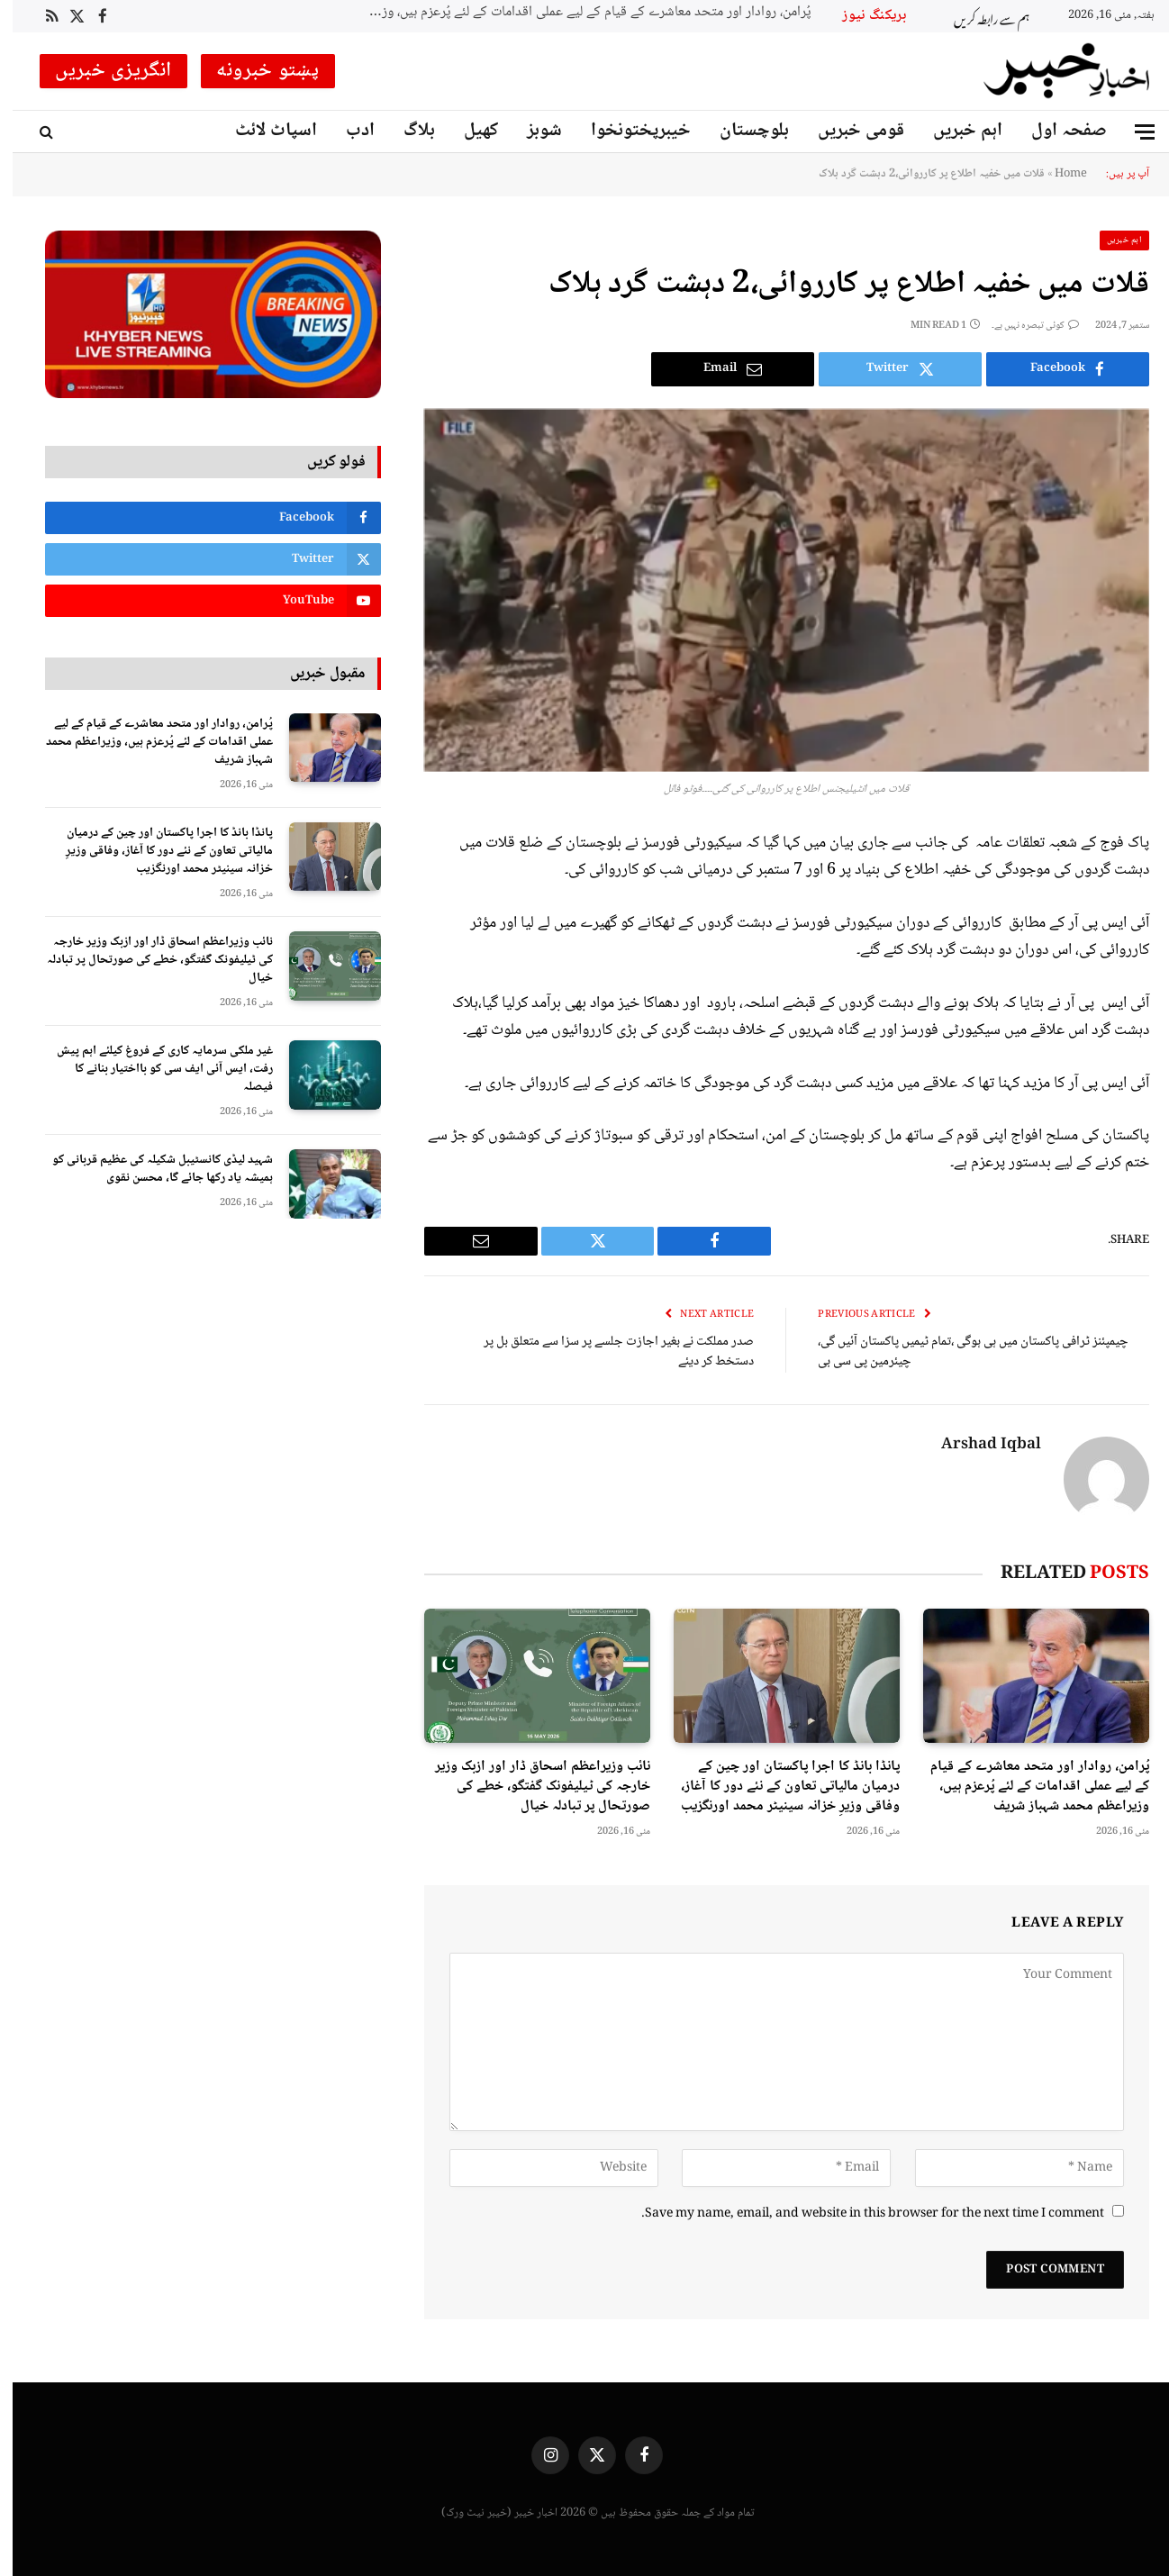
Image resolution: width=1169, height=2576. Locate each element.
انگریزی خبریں (100, 71)
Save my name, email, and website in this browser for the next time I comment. (860, 2214)
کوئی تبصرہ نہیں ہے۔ (1022, 325)
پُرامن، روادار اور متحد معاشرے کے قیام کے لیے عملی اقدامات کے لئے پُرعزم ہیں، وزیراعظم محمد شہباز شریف (573, 13)
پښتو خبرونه (255, 71)
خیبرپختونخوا (628, 131)
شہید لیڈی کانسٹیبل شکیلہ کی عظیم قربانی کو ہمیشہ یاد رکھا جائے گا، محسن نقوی (150, 1169)
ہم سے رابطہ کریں (979, 17)
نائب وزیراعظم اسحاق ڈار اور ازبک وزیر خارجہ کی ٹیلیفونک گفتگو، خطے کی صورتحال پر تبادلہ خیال (530, 1786)
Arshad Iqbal (979, 1446)
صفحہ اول (1056, 131)
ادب (347, 131)
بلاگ (406, 131)
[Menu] (1132, 132)
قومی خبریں (848, 131)
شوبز (531, 131)
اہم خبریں (955, 131)
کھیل (468, 131)
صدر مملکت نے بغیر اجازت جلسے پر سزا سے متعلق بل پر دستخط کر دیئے (606, 1352)
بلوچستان (741, 131)
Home (1057, 174)
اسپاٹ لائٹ (263, 131)
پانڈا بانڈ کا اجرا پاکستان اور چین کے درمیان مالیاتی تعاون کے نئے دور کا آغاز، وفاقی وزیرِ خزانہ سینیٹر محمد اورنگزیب (777, 1786)
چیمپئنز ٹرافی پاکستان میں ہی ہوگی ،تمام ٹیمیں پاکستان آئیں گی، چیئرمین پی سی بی (960, 1352)
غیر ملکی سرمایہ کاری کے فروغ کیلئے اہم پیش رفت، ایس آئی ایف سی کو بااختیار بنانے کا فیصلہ (152, 1069)
